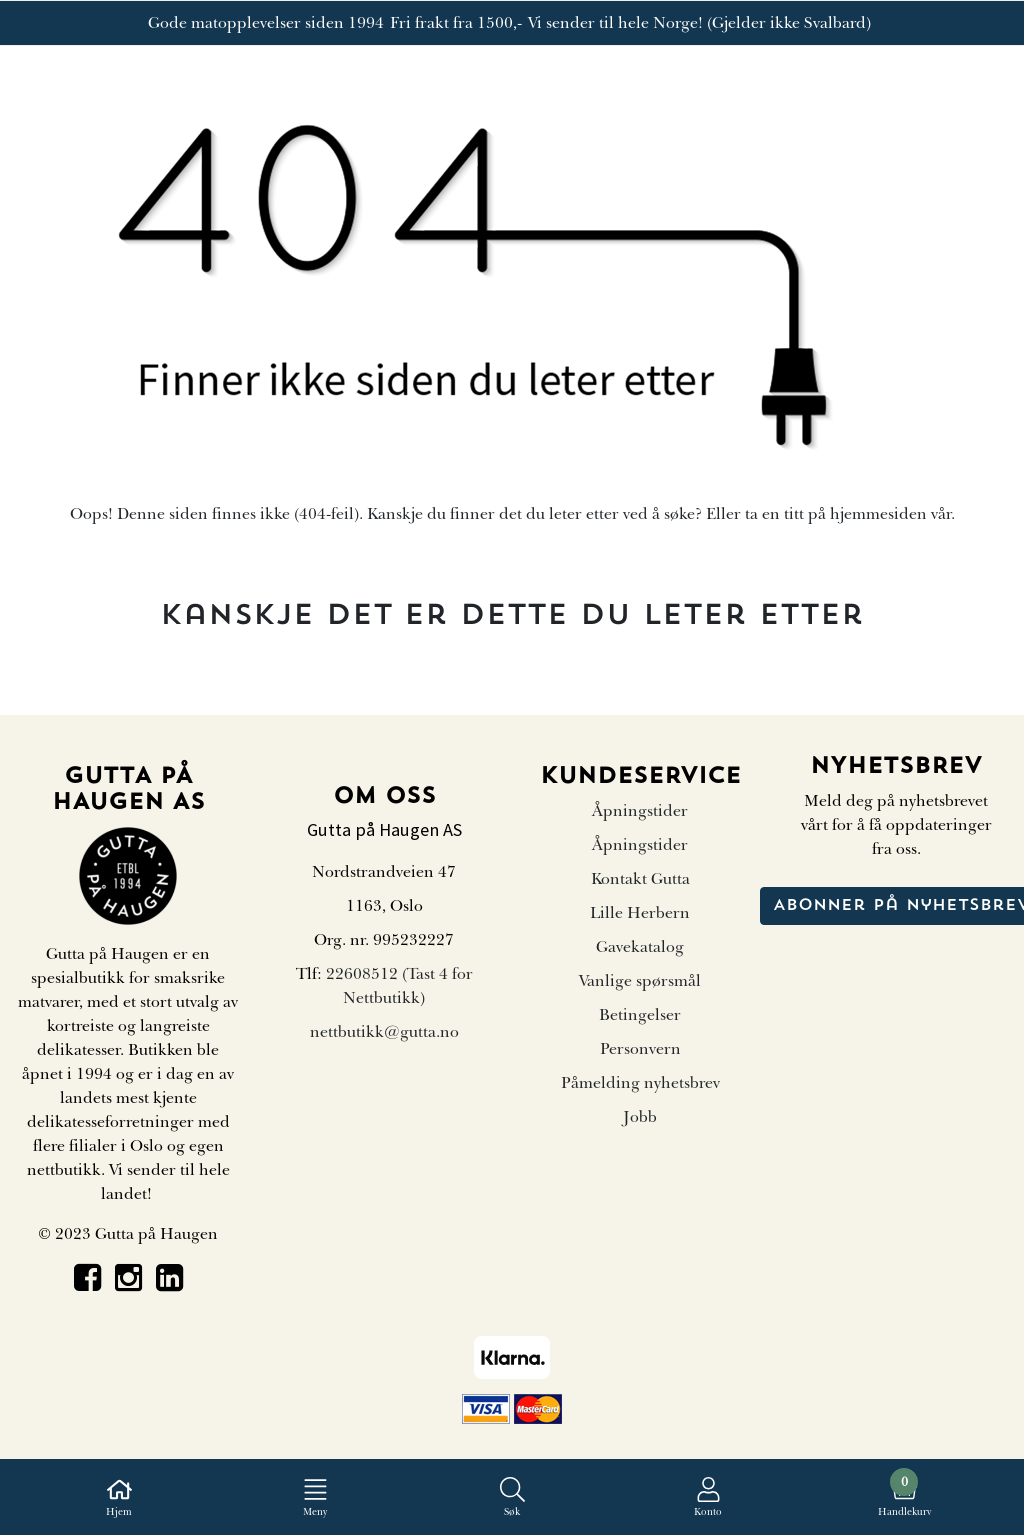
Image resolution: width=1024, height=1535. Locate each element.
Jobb (640, 1117)
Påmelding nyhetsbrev (640, 1083)
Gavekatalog (640, 947)
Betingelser (640, 1015)
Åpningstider (640, 811)
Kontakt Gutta (640, 879)
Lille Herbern (640, 913)
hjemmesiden (878, 514)
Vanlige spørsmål (640, 981)
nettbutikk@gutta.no (384, 1032)
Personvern (640, 1049)
